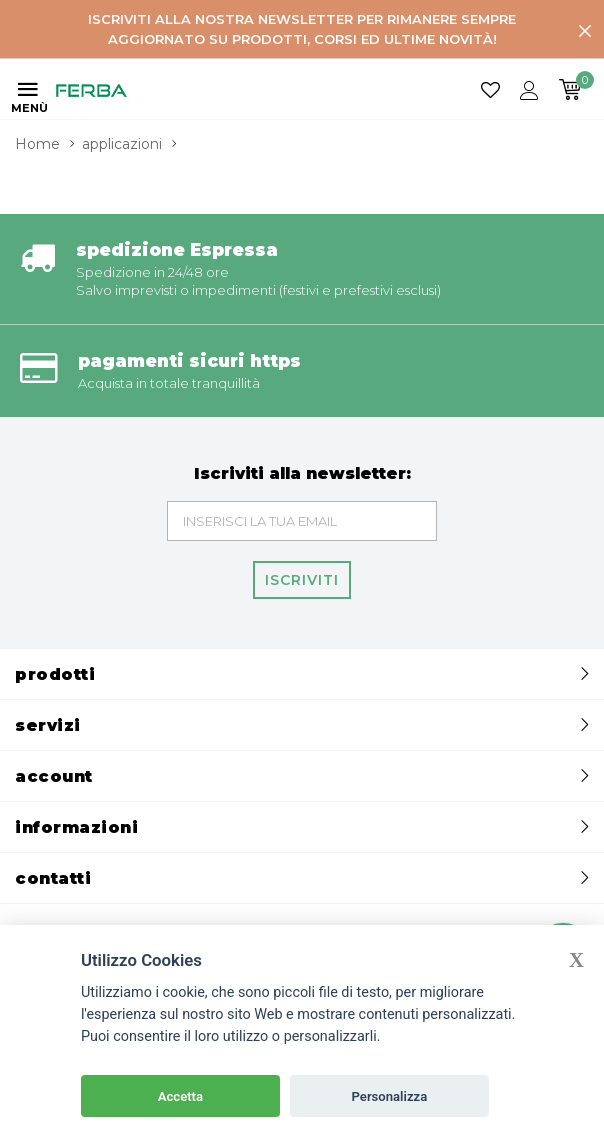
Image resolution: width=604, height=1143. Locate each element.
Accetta (180, 1096)
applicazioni (122, 144)
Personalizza (390, 1096)
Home (37, 144)
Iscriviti (302, 580)
